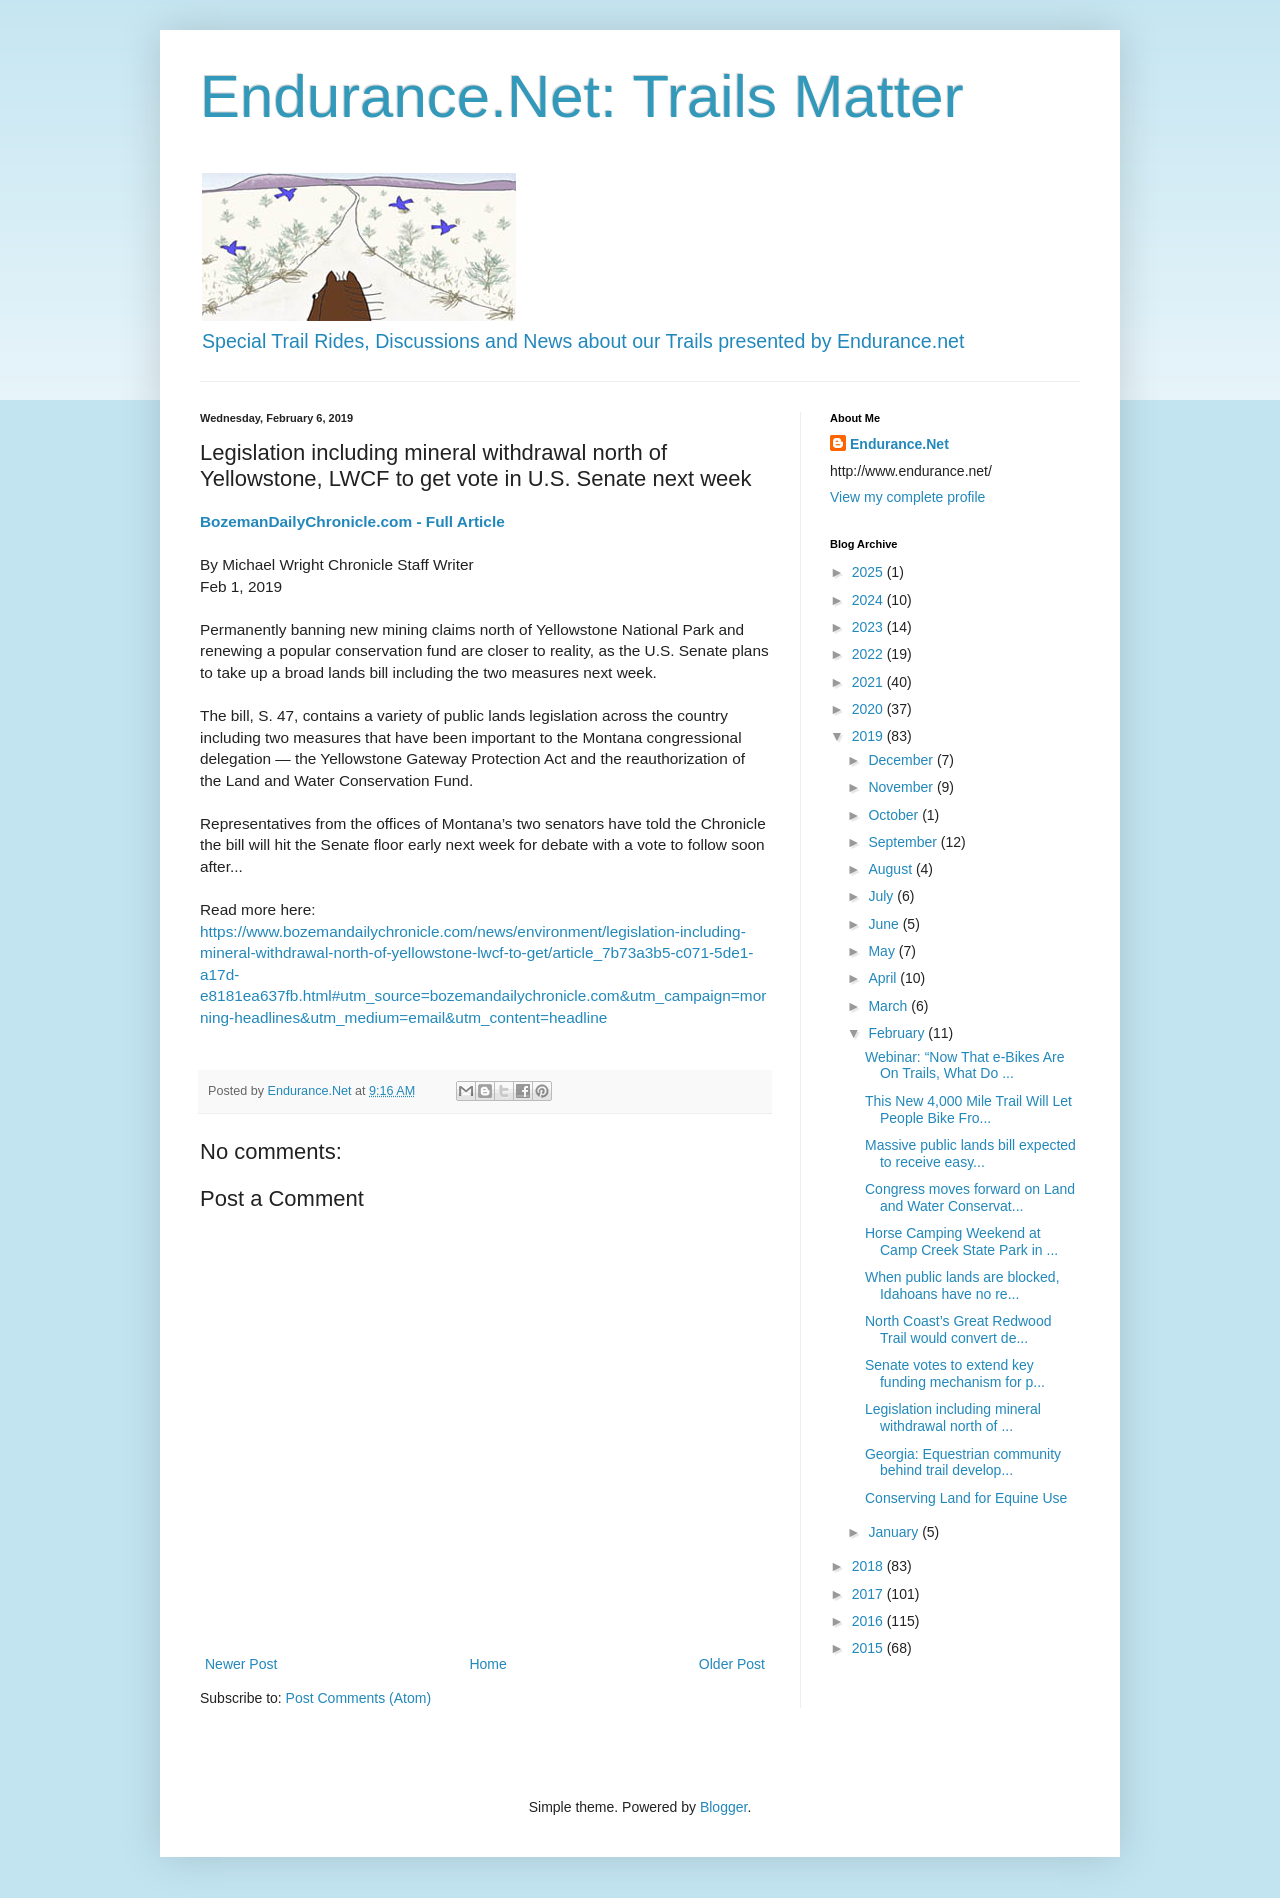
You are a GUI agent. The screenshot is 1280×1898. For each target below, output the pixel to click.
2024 (869, 600)
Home (487, 1664)
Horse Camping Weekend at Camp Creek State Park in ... (961, 1241)
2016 (869, 1621)
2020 (869, 709)
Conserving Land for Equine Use (966, 1498)
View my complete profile (907, 497)
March (889, 1006)
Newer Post (241, 1664)
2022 (869, 654)
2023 (869, 627)
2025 (869, 572)
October (895, 815)
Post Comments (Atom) (358, 1698)
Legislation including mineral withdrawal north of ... (953, 1417)
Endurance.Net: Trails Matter (582, 96)
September (904, 842)
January (895, 1532)
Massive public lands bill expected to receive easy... (970, 1153)
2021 (869, 682)
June (885, 924)
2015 (869, 1648)
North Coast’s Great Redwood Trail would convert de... (958, 1329)
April (884, 978)
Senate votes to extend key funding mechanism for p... (955, 1373)
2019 (869, 736)
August (891, 869)
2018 (869, 1566)
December (902, 760)
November (902, 787)
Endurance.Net (899, 444)
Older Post (732, 1664)
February (898, 1033)
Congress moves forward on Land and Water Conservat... (970, 1197)
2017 (869, 1594)
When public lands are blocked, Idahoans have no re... (962, 1285)
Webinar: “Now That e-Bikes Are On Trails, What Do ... (964, 1065)
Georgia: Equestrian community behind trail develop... (963, 1462)
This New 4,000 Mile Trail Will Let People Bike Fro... (968, 1109)
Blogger (723, 1807)
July (882, 896)
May (883, 951)
